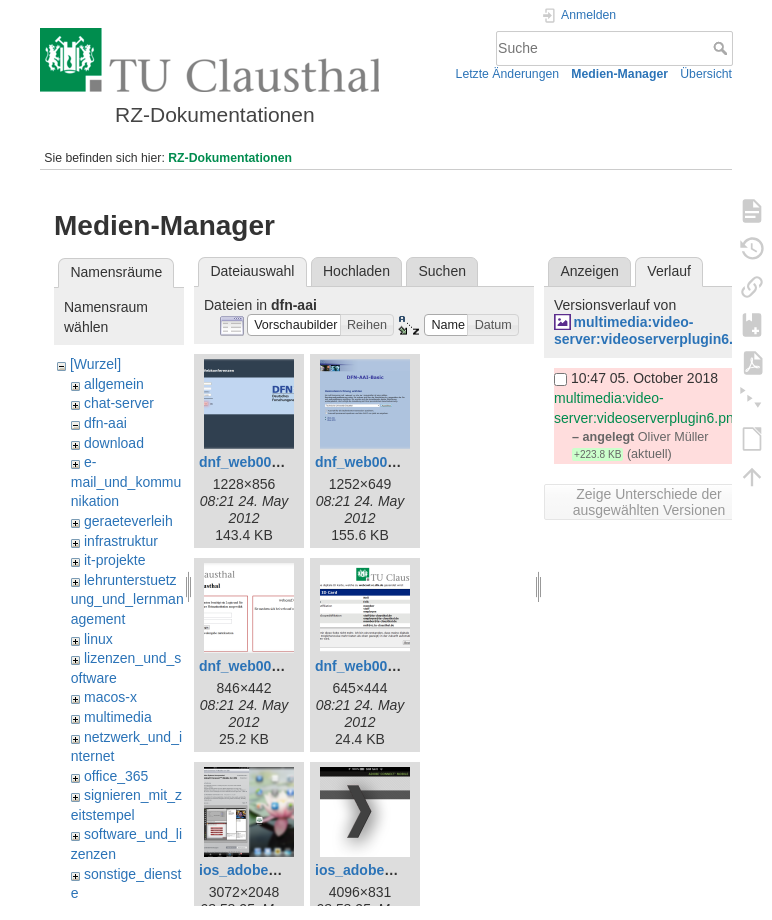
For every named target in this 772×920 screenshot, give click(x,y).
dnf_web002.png (370, 462)
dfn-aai (105, 423)
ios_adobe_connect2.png (399, 870)
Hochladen (356, 271)
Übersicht (706, 74)
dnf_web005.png (370, 666)
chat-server (119, 403)
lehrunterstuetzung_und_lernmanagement (127, 599)
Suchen (442, 271)
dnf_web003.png (254, 666)
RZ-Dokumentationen (230, 158)
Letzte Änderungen (508, 74)
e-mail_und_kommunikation (126, 481)
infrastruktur (121, 541)
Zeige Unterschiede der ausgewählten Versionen (649, 502)
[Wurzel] (95, 364)
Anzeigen (589, 271)
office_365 (116, 776)
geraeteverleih (128, 521)
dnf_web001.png (254, 462)
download (114, 443)
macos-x (110, 697)
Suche (722, 48)
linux (98, 639)
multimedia (118, 717)
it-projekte (114, 560)
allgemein (114, 384)
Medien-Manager (619, 74)
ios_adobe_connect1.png (283, 870)
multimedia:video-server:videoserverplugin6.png (656, 330)
